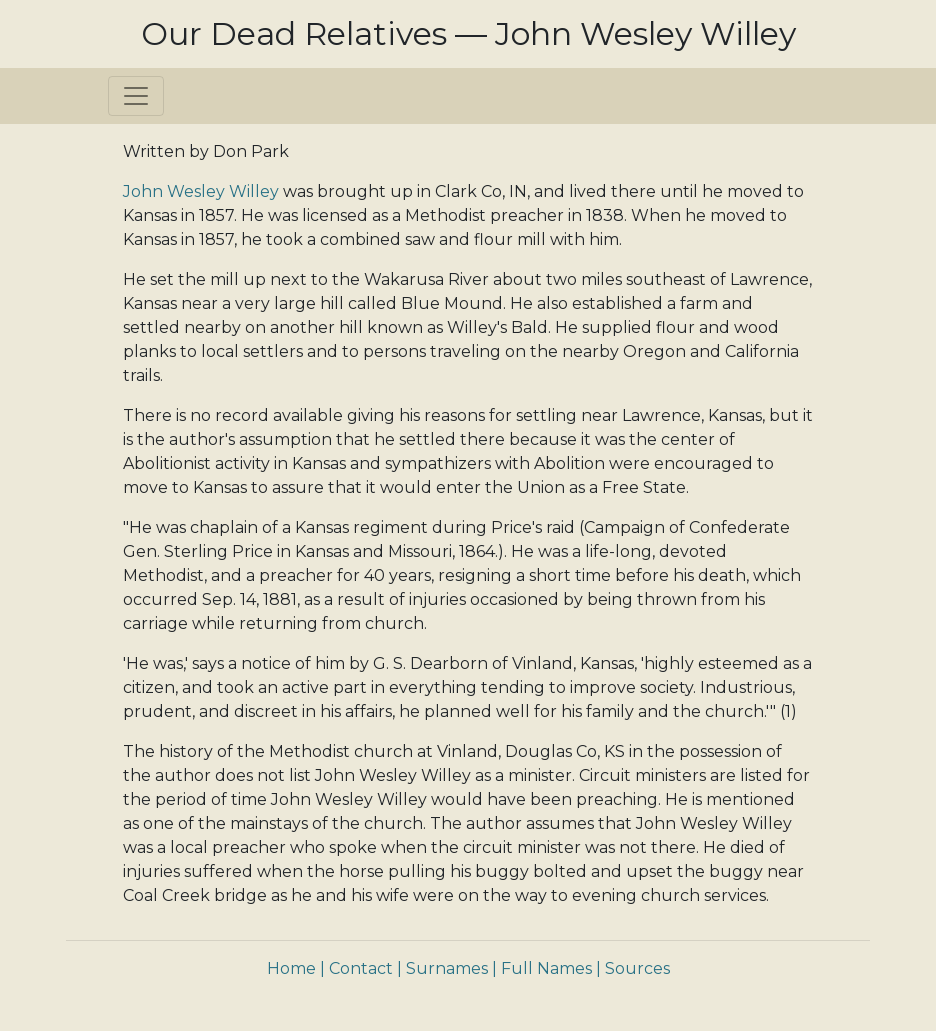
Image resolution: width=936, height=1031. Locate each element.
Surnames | (451, 968)
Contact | (365, 968)
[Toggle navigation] (136, 96)
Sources (637, 968)
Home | (296, 968)
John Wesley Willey (201, 191)
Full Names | (551, 968)
